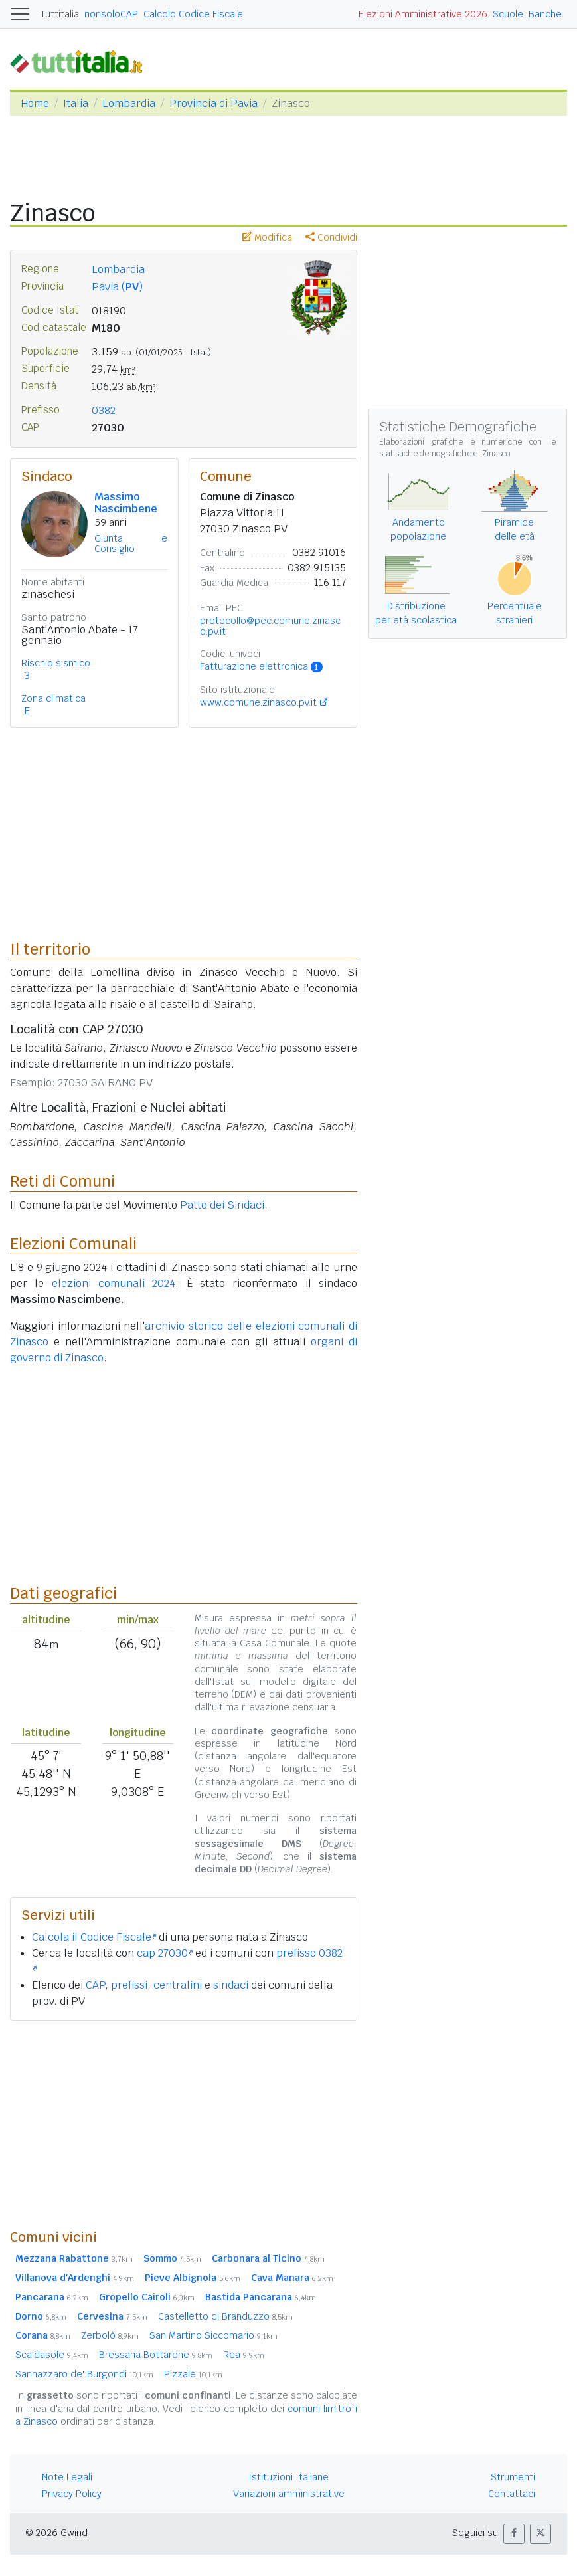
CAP (95, 1985)
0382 (104, 410)
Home (35, 103)
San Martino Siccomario (213, 2335)
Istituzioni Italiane (288, 2477)
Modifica (267, 237)
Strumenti (513, 2477)
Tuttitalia (60, 14)
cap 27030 (165, 1953)
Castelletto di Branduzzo (225, 2316)
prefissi (129, 1985)
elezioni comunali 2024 (114, 1283)
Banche (545, 14)
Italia (75, 103)
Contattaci (511, 2494)
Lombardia (128, 103)
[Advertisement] (183, 2124)
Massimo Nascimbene (125, 503)
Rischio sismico (55, 663)
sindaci (230, 1985)
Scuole (508, 14)
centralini (177, 1985)
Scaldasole (51, 2355)
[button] (514, 2534)
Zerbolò (110, 2335)
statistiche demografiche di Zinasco (444, 453)
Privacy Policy (72, 2494)
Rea (243, 2355)
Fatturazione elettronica (261, 666)
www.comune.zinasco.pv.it (258, 702)
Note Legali (67, 2477)
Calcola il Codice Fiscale (94, 1937)
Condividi (331, 237)
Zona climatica (53, 698)
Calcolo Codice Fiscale (193, 14)
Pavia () (117, 287)
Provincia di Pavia (213, 103)
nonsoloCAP (111, 14)
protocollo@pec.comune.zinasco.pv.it (270, 626)
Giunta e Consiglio (130, 543)
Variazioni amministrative (289, 2494)
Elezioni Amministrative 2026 (423, 14)
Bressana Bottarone (155, 2355)
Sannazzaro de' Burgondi (84, 2374)
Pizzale (193, 2374)
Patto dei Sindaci (222, 1205)
